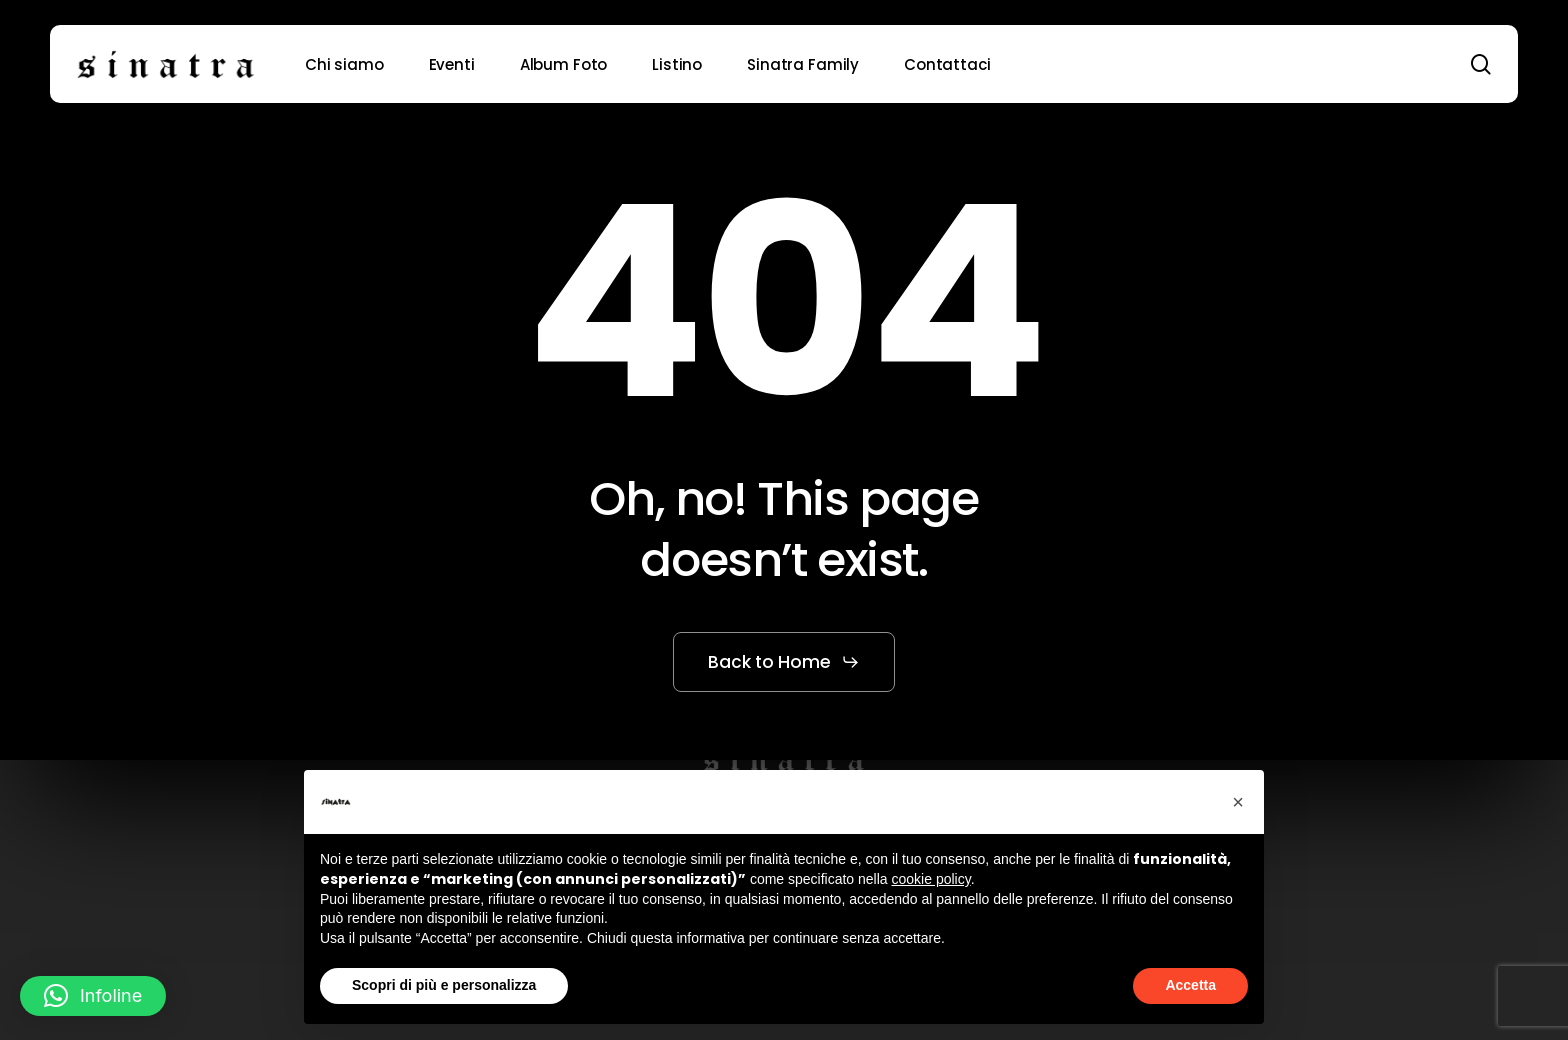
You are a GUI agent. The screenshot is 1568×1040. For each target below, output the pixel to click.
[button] (784, 662)
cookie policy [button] (931, 879)
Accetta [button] (1190, 985)
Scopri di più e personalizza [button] (444, 985)
